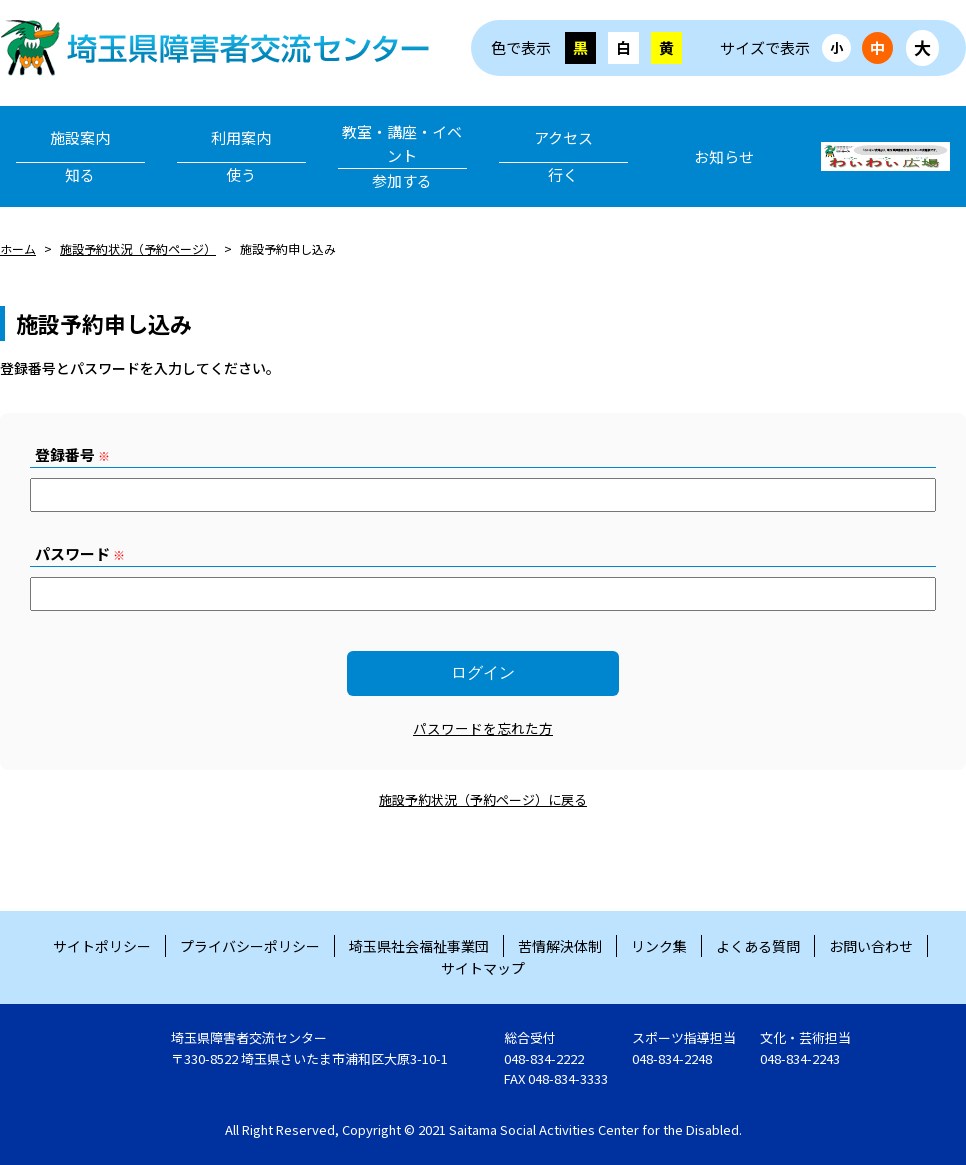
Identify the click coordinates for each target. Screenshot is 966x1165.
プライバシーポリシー (250, 946)
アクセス (563, 157)
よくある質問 (758, 946)
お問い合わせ (871, 946)
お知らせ (724, 156)
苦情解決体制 (560, 946)
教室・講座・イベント (402, 157)
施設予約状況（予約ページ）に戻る (483, 799)
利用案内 (241, 157)
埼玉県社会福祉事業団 (419, 946)
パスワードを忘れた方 (483, 728)
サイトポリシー (102, 946)
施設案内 (80, 157)
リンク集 (659, 946)
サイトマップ (483, 968)
